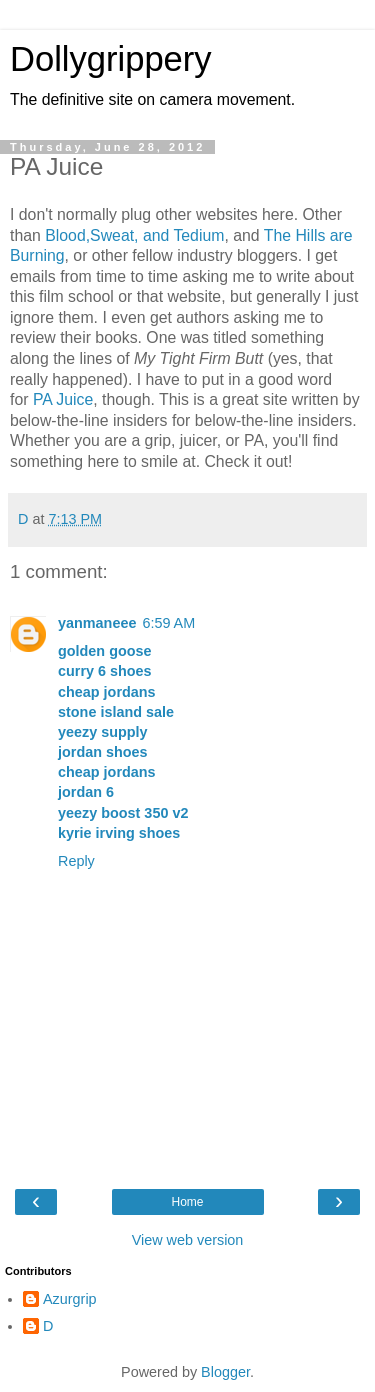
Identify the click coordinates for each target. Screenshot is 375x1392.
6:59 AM (168, 623)
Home (187, 1202)
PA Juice (63, 399)
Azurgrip (70, 1299)
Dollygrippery (111, 59)
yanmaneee (97, 623)
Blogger (225, 1372)
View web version (188, 1240)
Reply (76, 861)
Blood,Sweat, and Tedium (134, 235)
